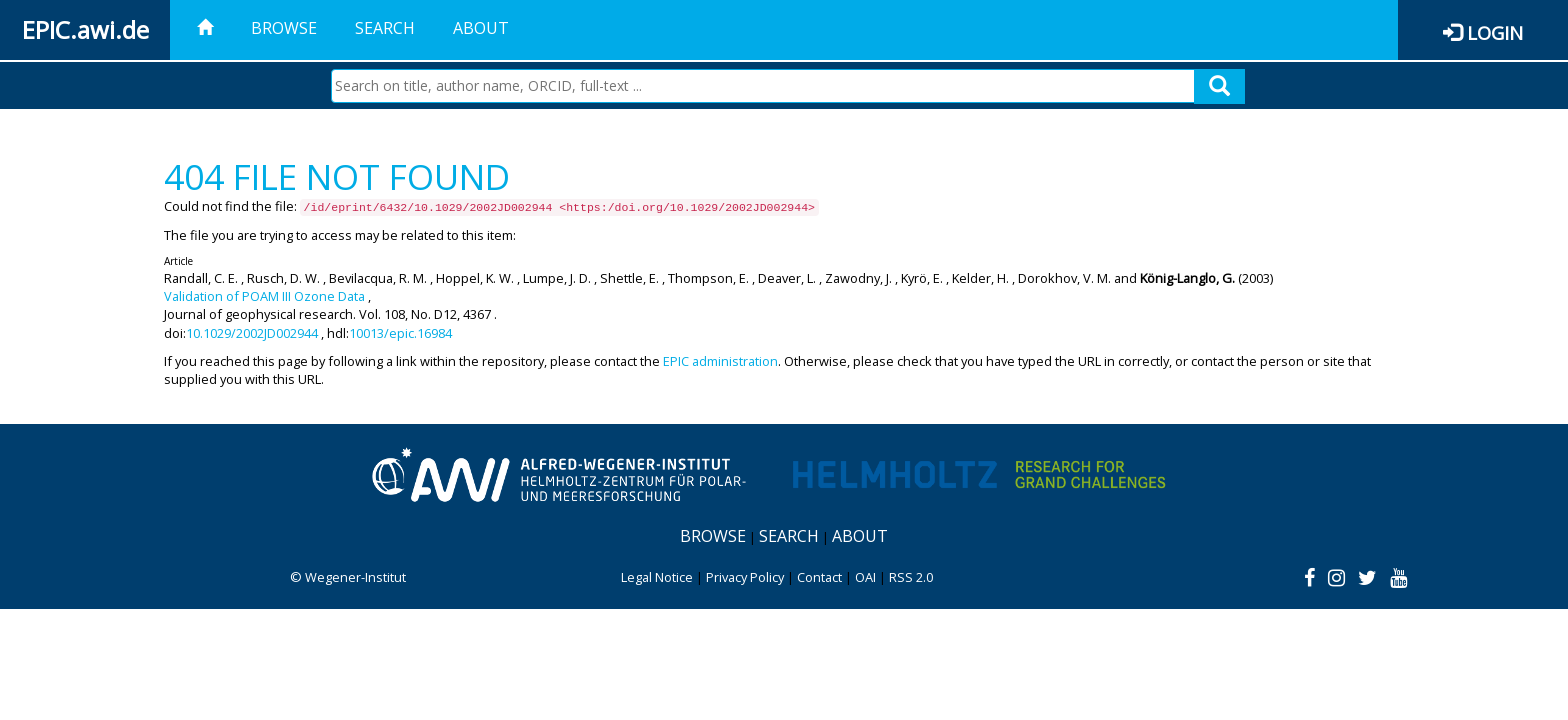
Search (385, 28)
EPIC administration (720, 361)
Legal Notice (657, 577)
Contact (819, 577)
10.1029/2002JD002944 (252, 333)
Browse (284, 28)
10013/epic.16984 (400, 333)
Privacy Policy (745, 577)
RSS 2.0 (911, 577)
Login (1495, 32)
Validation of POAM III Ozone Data (264, 296)
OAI (865, 577)
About (481, 28)
